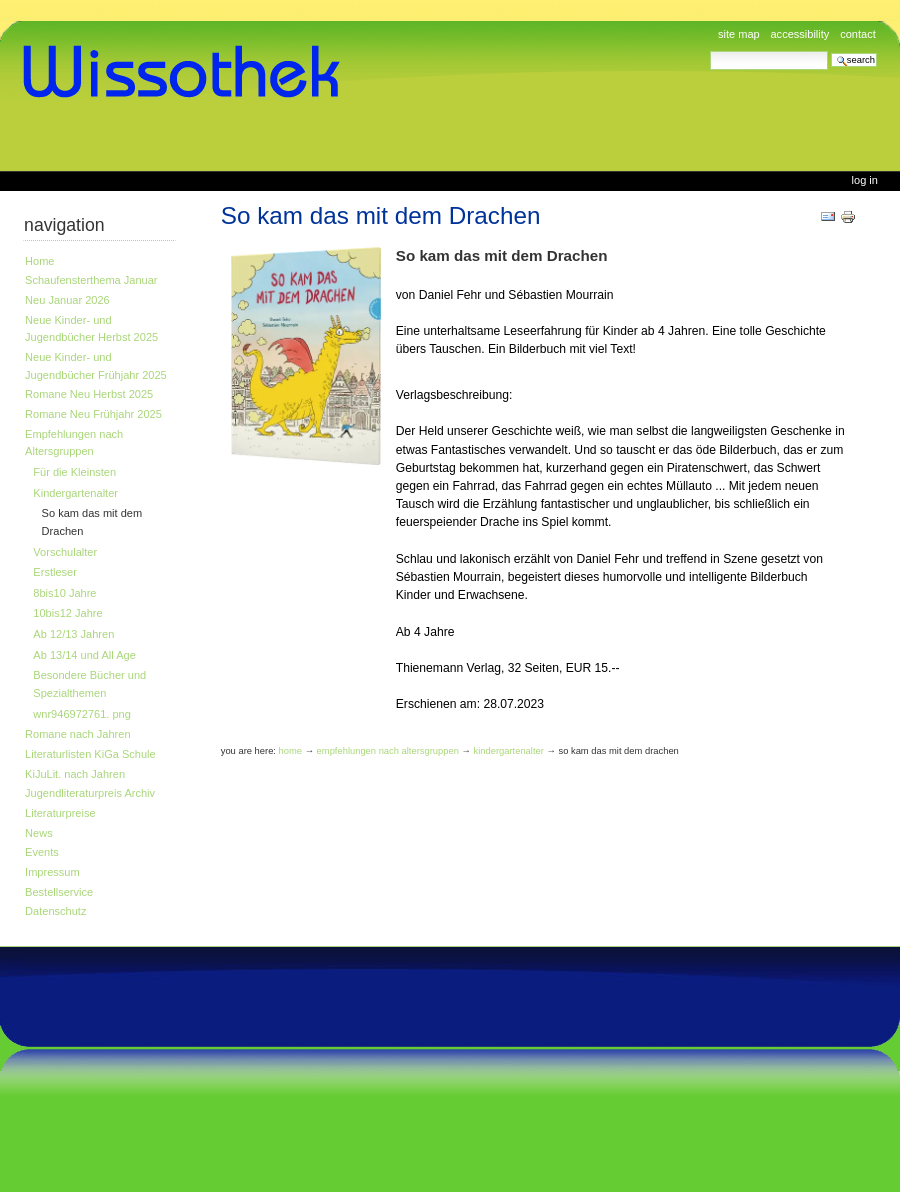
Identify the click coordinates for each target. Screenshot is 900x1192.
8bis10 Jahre (64, 593)
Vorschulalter (65, 552)
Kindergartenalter (75, 493)
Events (42, 852)
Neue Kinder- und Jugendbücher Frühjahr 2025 (96, 366)
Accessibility (799, 34)
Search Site (709, 50)
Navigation (64, 225)
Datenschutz (55, 911)
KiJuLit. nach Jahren (75, 774)
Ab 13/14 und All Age (84, 655)
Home (39, 261)
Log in (865, 180)
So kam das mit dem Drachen (92, 522)
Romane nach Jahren (77, 734)
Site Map (739, 34)
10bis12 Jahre (67, 613)
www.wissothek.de (188, 72)
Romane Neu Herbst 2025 (89, 394)
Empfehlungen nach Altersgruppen (74, 443)
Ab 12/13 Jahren (73, 634)
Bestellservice (59, 892)
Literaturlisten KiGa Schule (90, 754)
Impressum (52, 872)
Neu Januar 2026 (67, 300)
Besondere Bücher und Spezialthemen (89, 684)
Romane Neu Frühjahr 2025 (93, 414)
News (39, 833)
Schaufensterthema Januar (91, 280)
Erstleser (55, 572)
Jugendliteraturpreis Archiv (90, 793)
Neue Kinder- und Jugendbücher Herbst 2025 (91, 329)
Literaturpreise (60, 813)
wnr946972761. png (82, 714)
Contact (858, 34)
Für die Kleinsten (74, 472)
